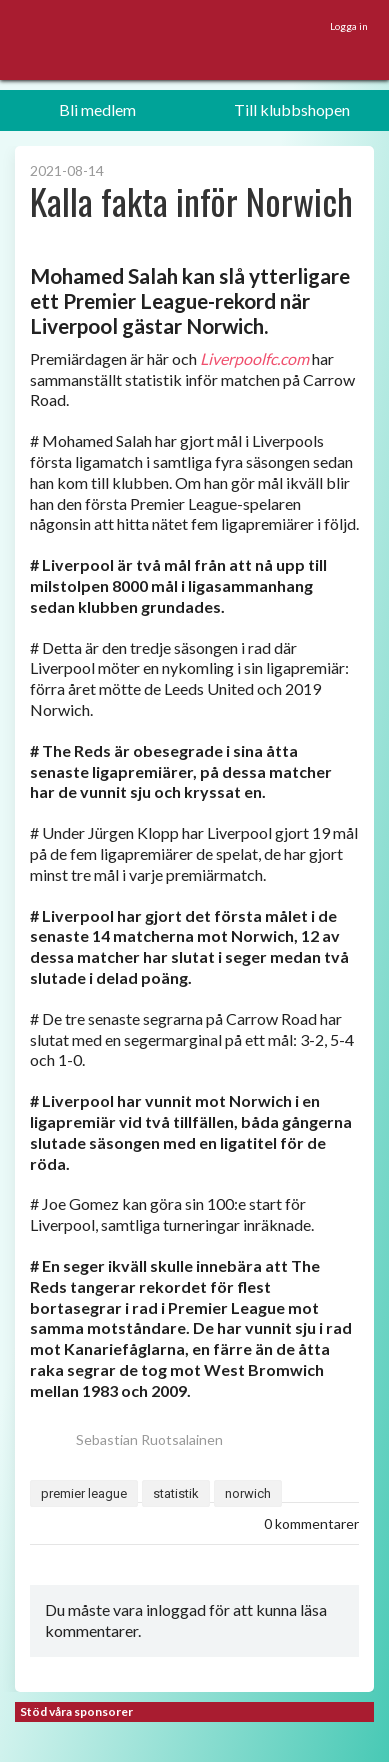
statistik (176, 1493)
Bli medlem (97, 109)
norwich (248, 1493)
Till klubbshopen (292, 109)
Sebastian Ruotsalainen (126, 1439)
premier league (84, 1493)
